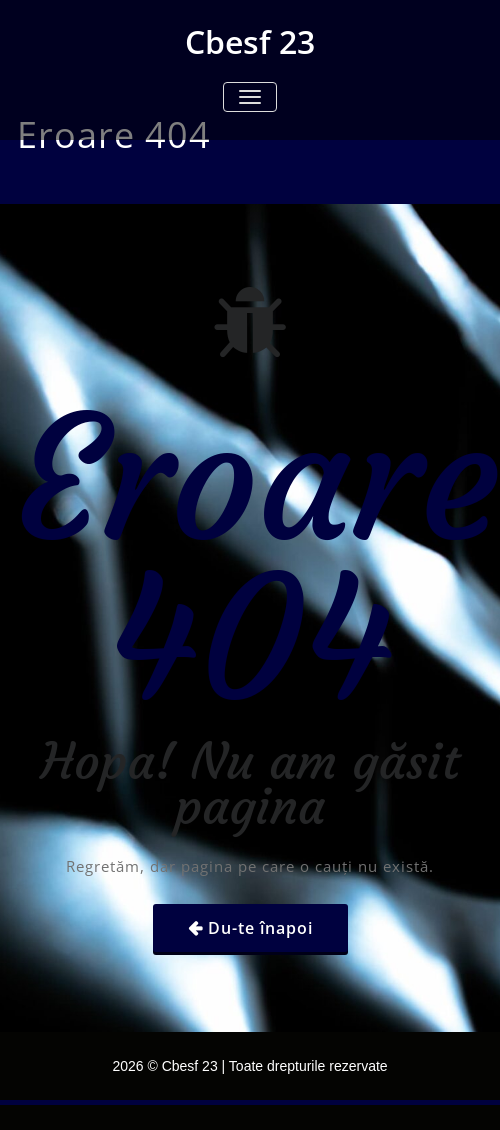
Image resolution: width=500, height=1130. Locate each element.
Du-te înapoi (260, 928)
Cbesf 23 (250, 41)
